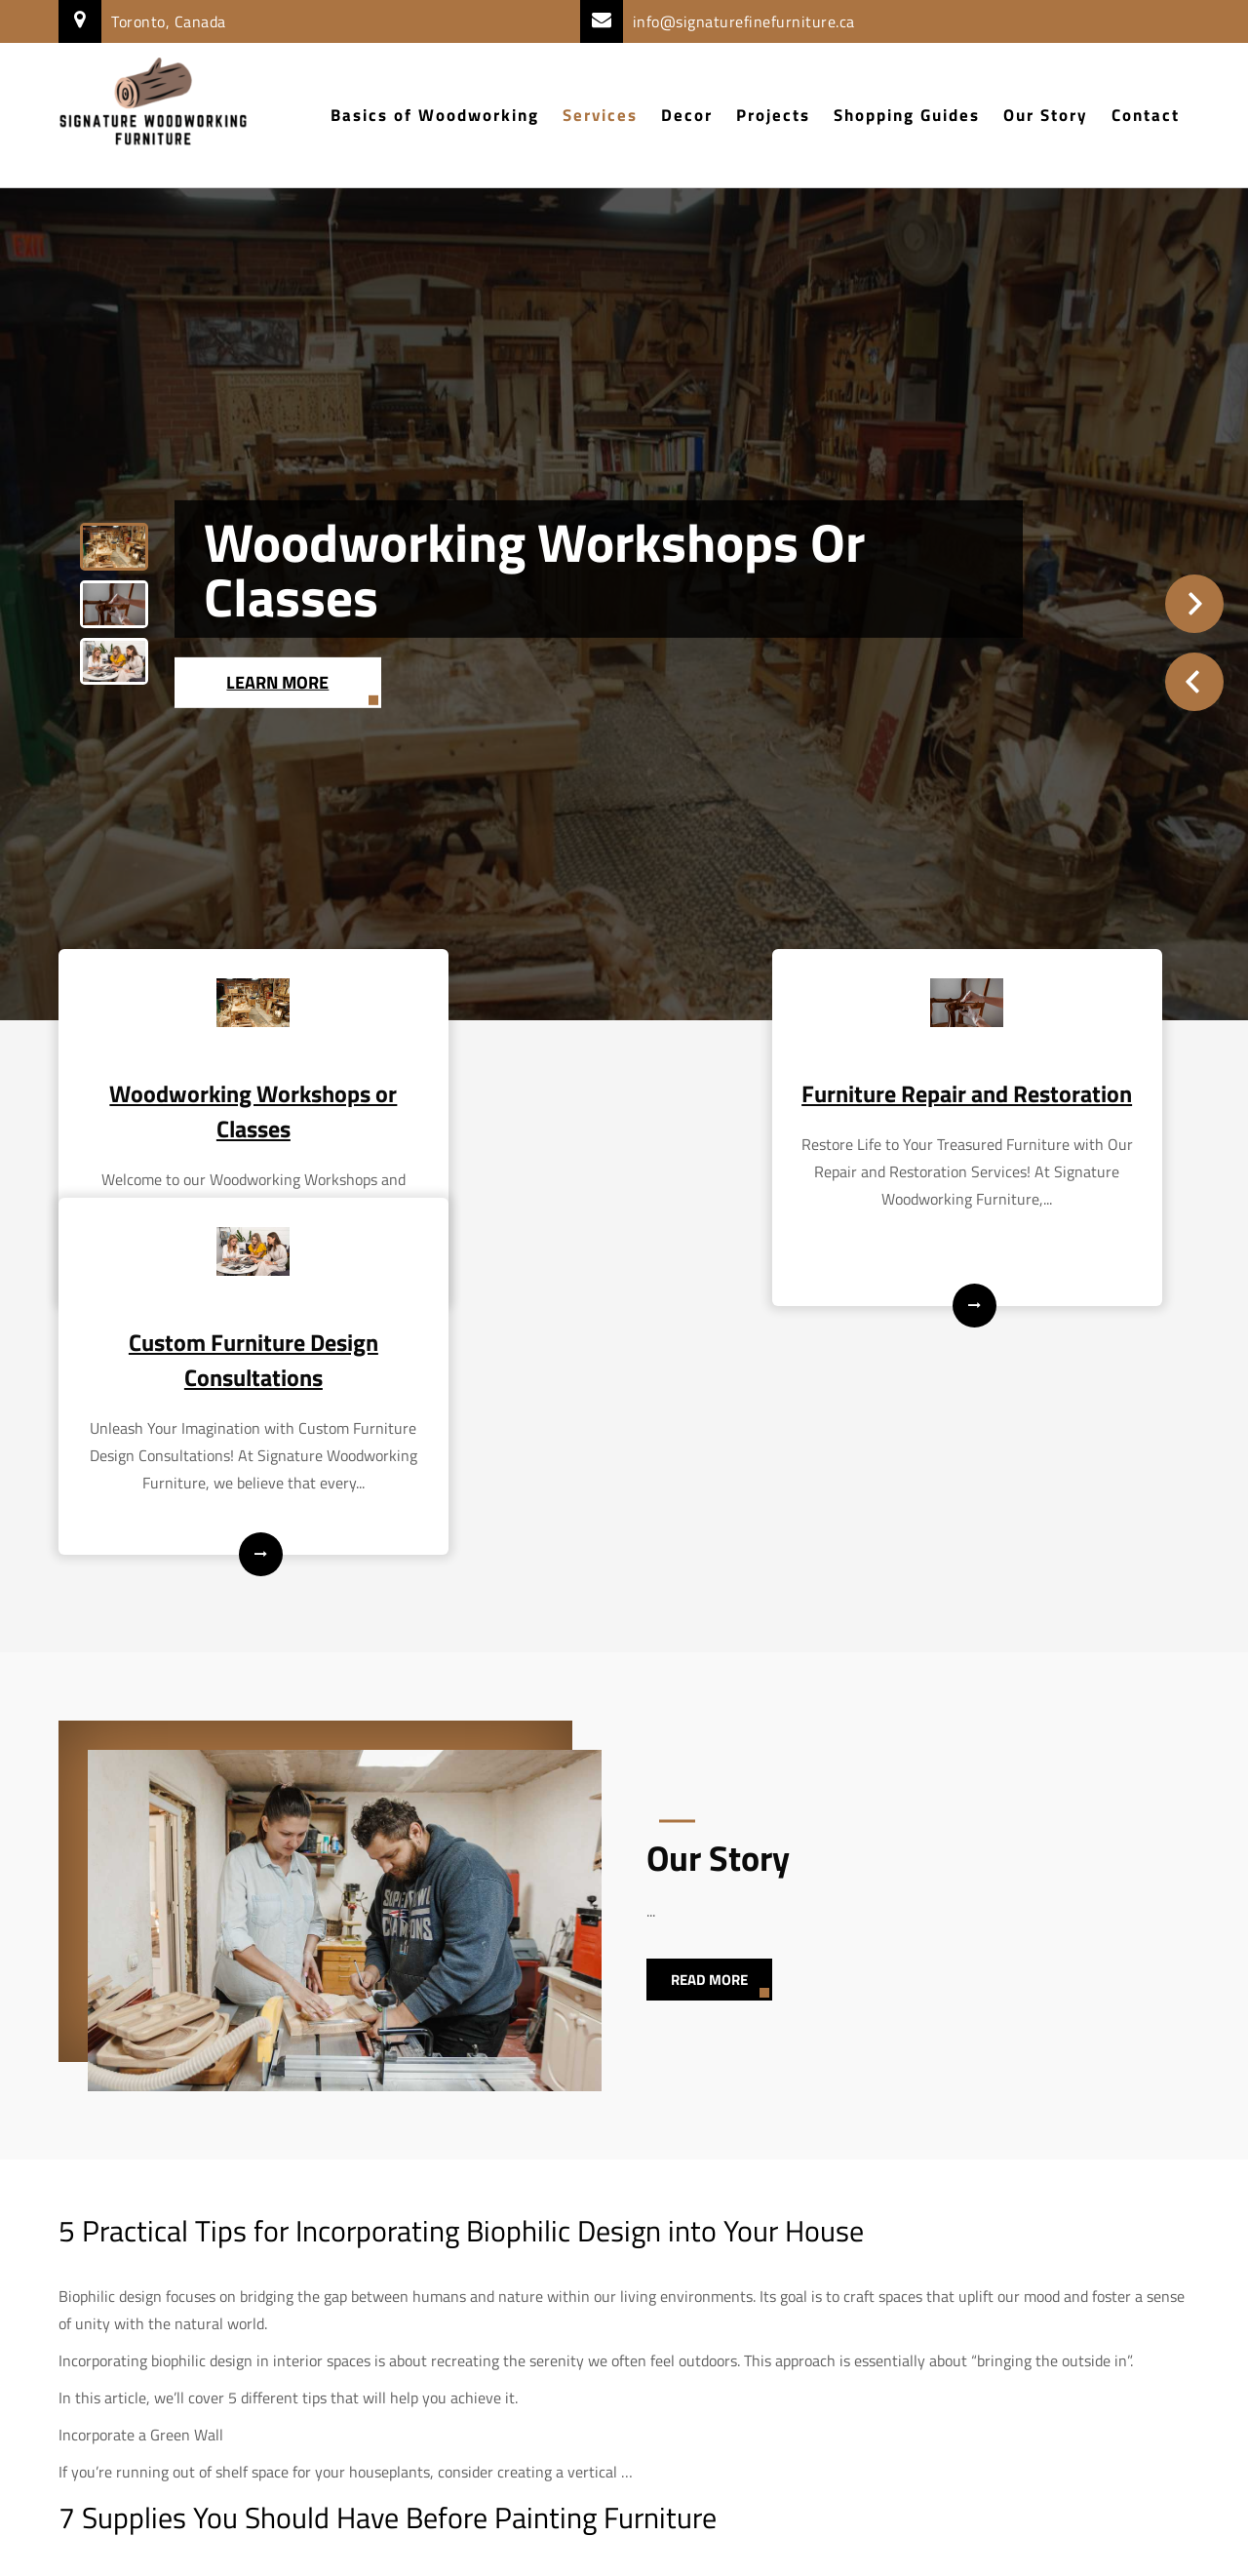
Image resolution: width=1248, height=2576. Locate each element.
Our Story (1045, 115)
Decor (687, 115)
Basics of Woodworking (435, 115)
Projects (773, 115)
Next (1194, 604)
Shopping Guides (907, 115)
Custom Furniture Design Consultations (1014, 1104)
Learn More (279, 681)
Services (600, 115)
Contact (1146, 115)
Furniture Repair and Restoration (624, 1104)
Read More (709, 1751)
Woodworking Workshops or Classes (534, 568)
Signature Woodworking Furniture (624, 2547)
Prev (1194, 682)
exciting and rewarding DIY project (363, 2355)
